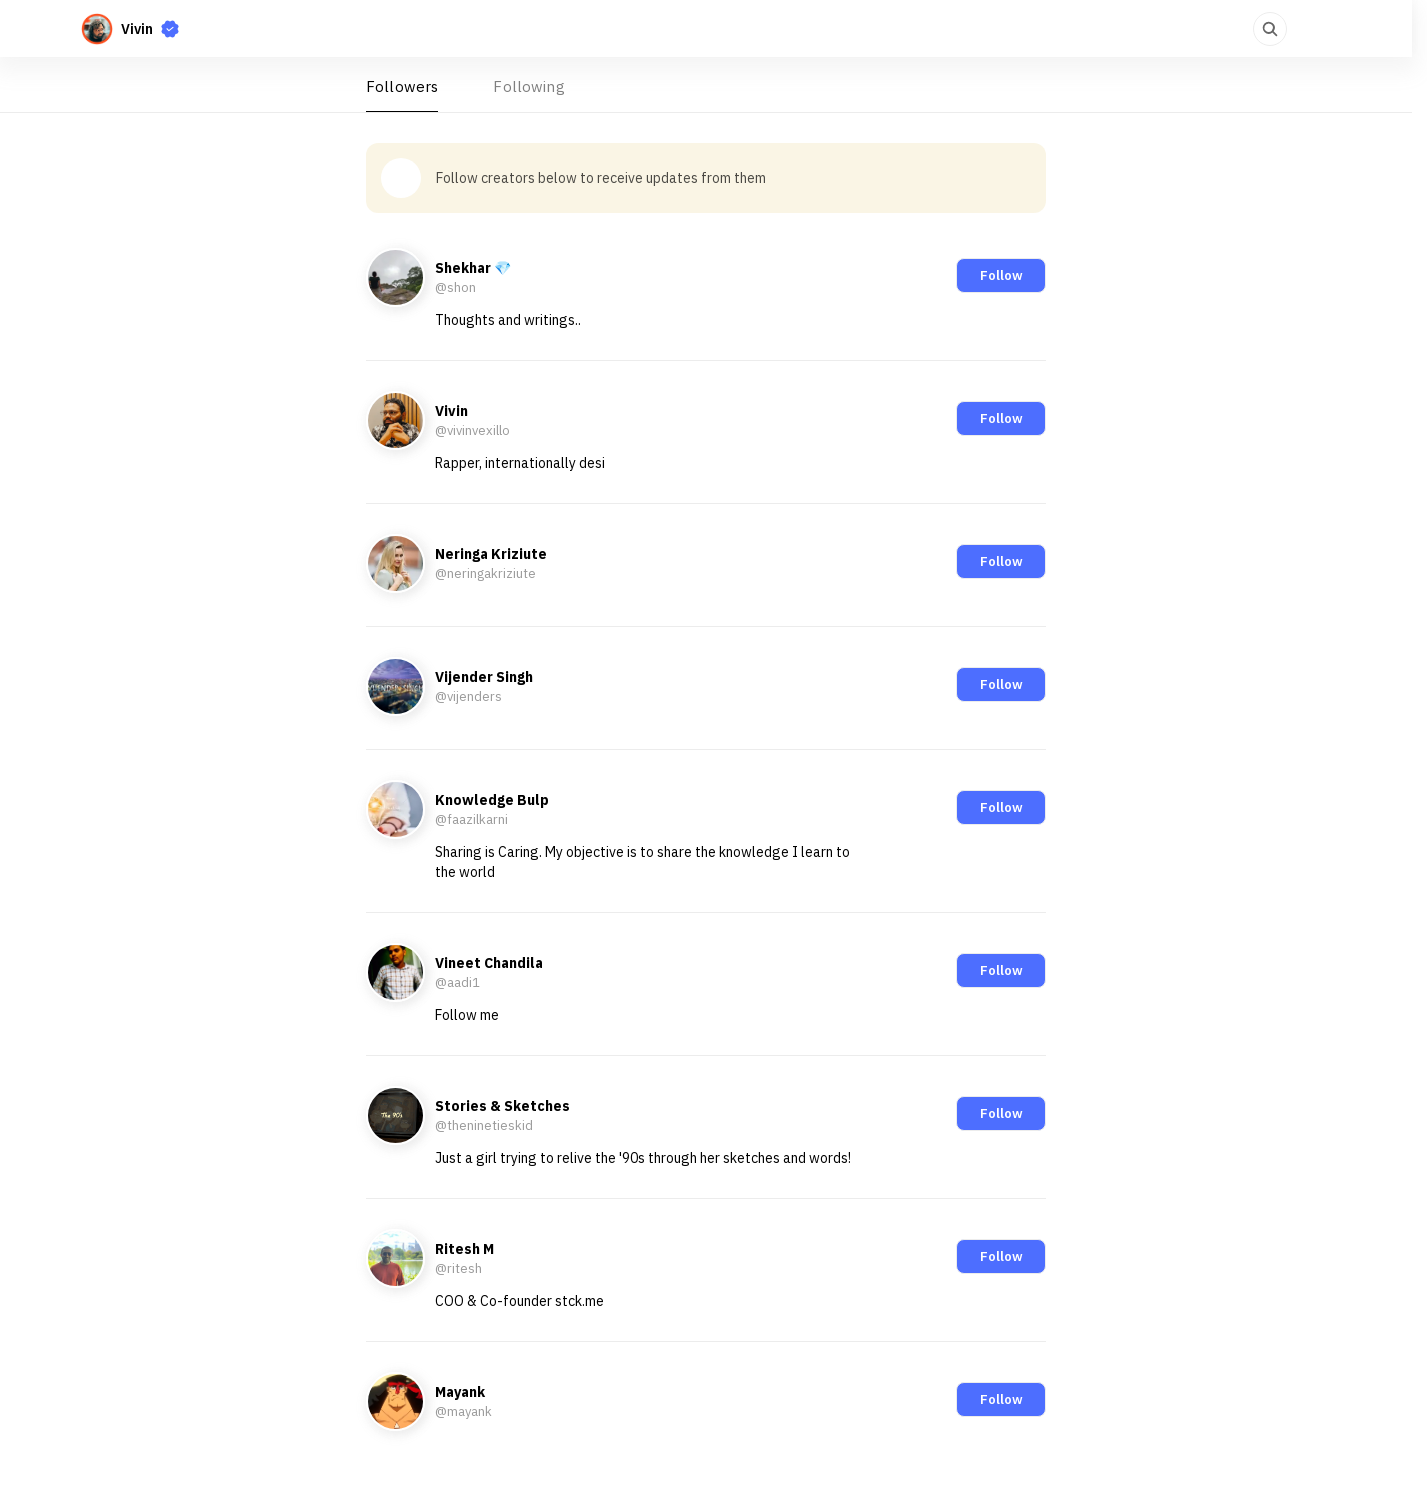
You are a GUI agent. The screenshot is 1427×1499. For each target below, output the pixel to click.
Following (528, 86)
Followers (402, 86)
